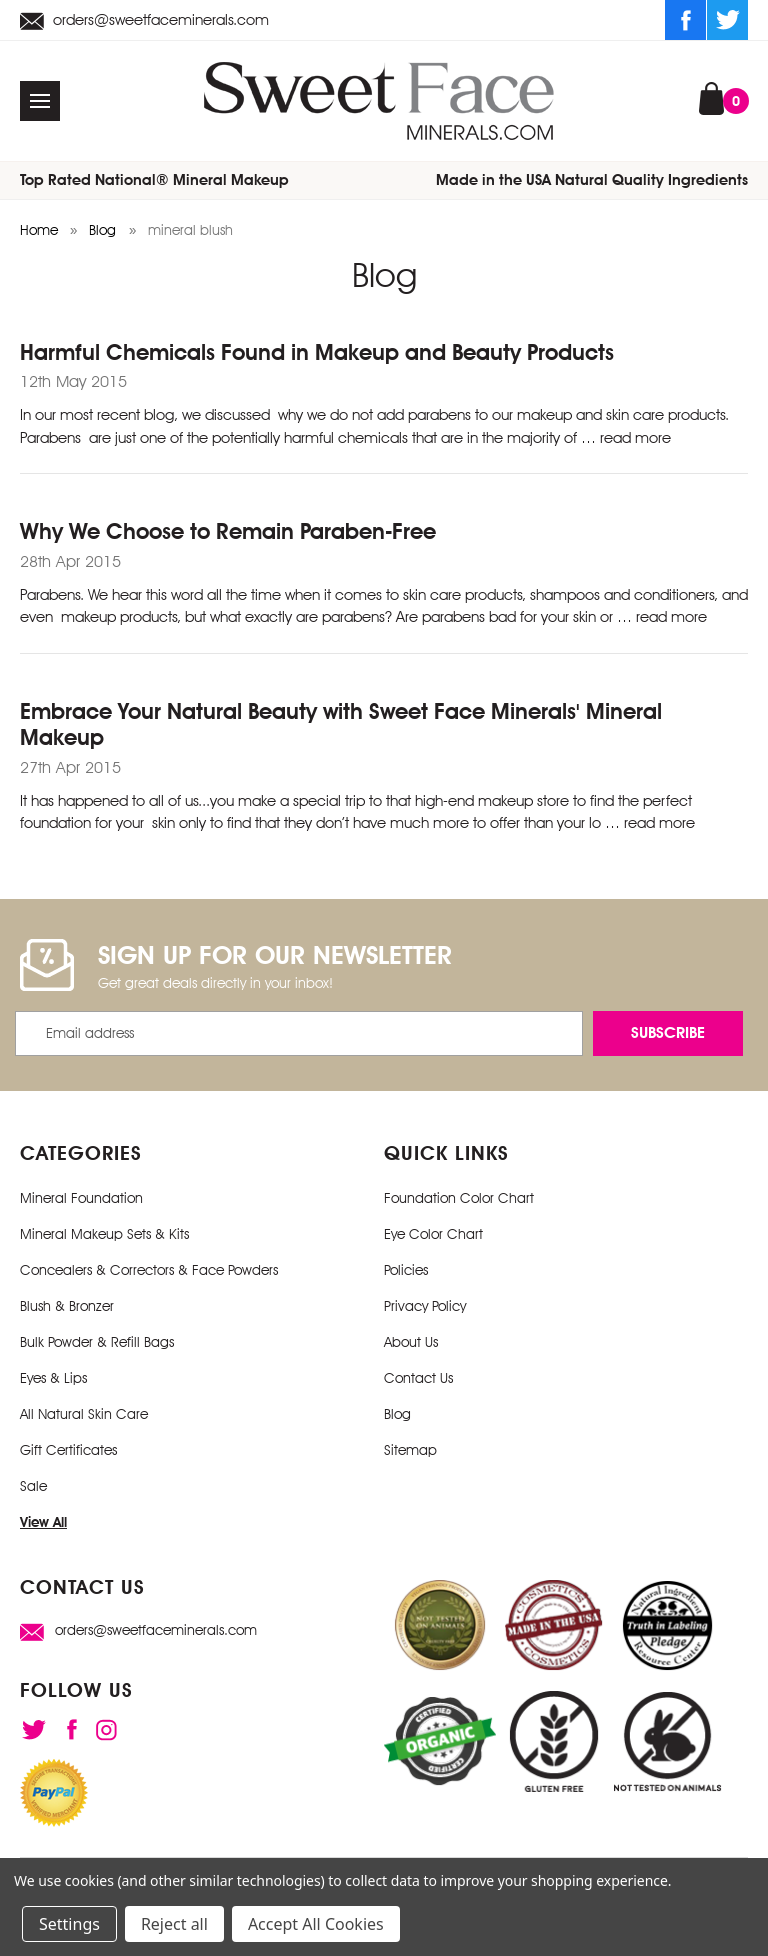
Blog (397, 1414)
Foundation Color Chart (459, 1198)
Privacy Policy (425, 1306)
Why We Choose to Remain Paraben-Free (228, 531)
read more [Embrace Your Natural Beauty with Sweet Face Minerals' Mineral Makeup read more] (659, 823)
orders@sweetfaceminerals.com (144, 20)
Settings (69, 1924)
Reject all (174, 1924)
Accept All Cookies (316, 1924)
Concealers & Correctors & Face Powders (149, 1270)
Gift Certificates (68, 1450)
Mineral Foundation (81, 1198)
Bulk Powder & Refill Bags (97, 1342)
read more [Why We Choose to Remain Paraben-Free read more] (671, 617)
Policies (406, 1270)
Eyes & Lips (53, 1378)
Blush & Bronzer (67, 1306)
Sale (33, 1486)
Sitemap (410, 1450)
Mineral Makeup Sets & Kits (104, 1234)
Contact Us (418, 1378)
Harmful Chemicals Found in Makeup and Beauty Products (317, 352)
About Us (411, 1342)
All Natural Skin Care (84, 1414)
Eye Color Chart (433, 1234)
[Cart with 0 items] (711, 96)
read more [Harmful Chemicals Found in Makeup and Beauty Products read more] (635, 438)
